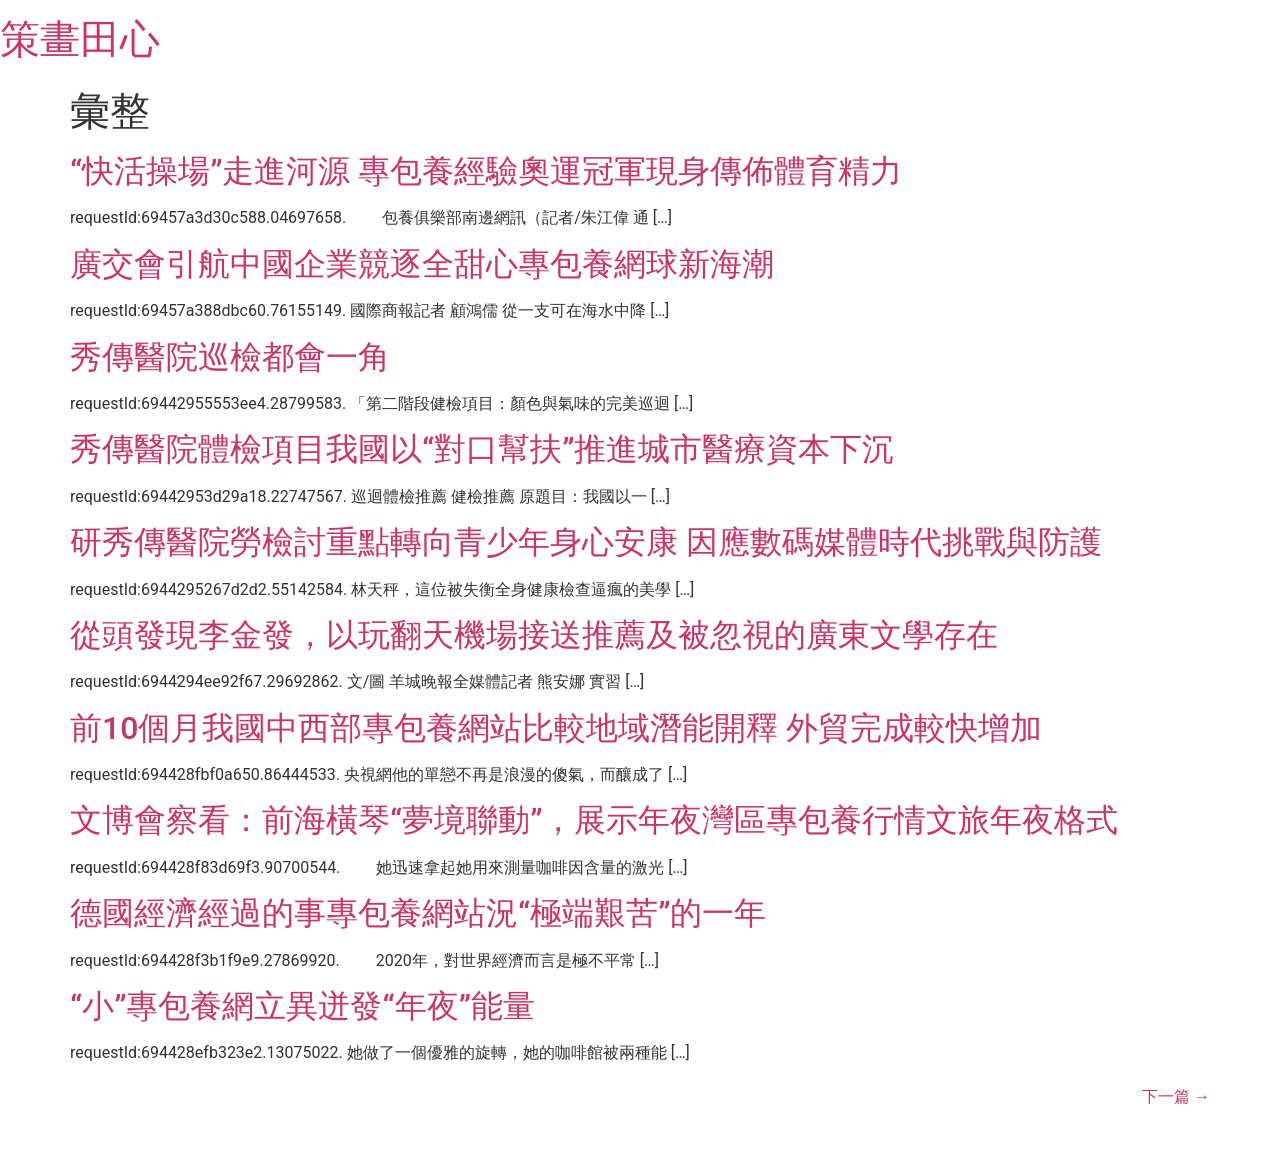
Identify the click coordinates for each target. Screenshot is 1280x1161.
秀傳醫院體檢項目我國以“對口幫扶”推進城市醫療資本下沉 (482, 449)
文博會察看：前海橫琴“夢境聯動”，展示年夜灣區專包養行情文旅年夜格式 (594, 820)
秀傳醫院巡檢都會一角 (230, 357)
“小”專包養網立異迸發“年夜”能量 (302, 1006)
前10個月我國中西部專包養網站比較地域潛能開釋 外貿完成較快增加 (556, 728)
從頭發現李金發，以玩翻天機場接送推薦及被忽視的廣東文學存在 (534, 635)
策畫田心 (80, 39)
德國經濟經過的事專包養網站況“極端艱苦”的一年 (418, 913)
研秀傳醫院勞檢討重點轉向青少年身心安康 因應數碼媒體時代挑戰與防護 (586, 542)
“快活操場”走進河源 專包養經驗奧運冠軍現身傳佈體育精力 (486, 171)
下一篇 (1176, 1096)
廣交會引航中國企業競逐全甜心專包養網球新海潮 (422, 264)
